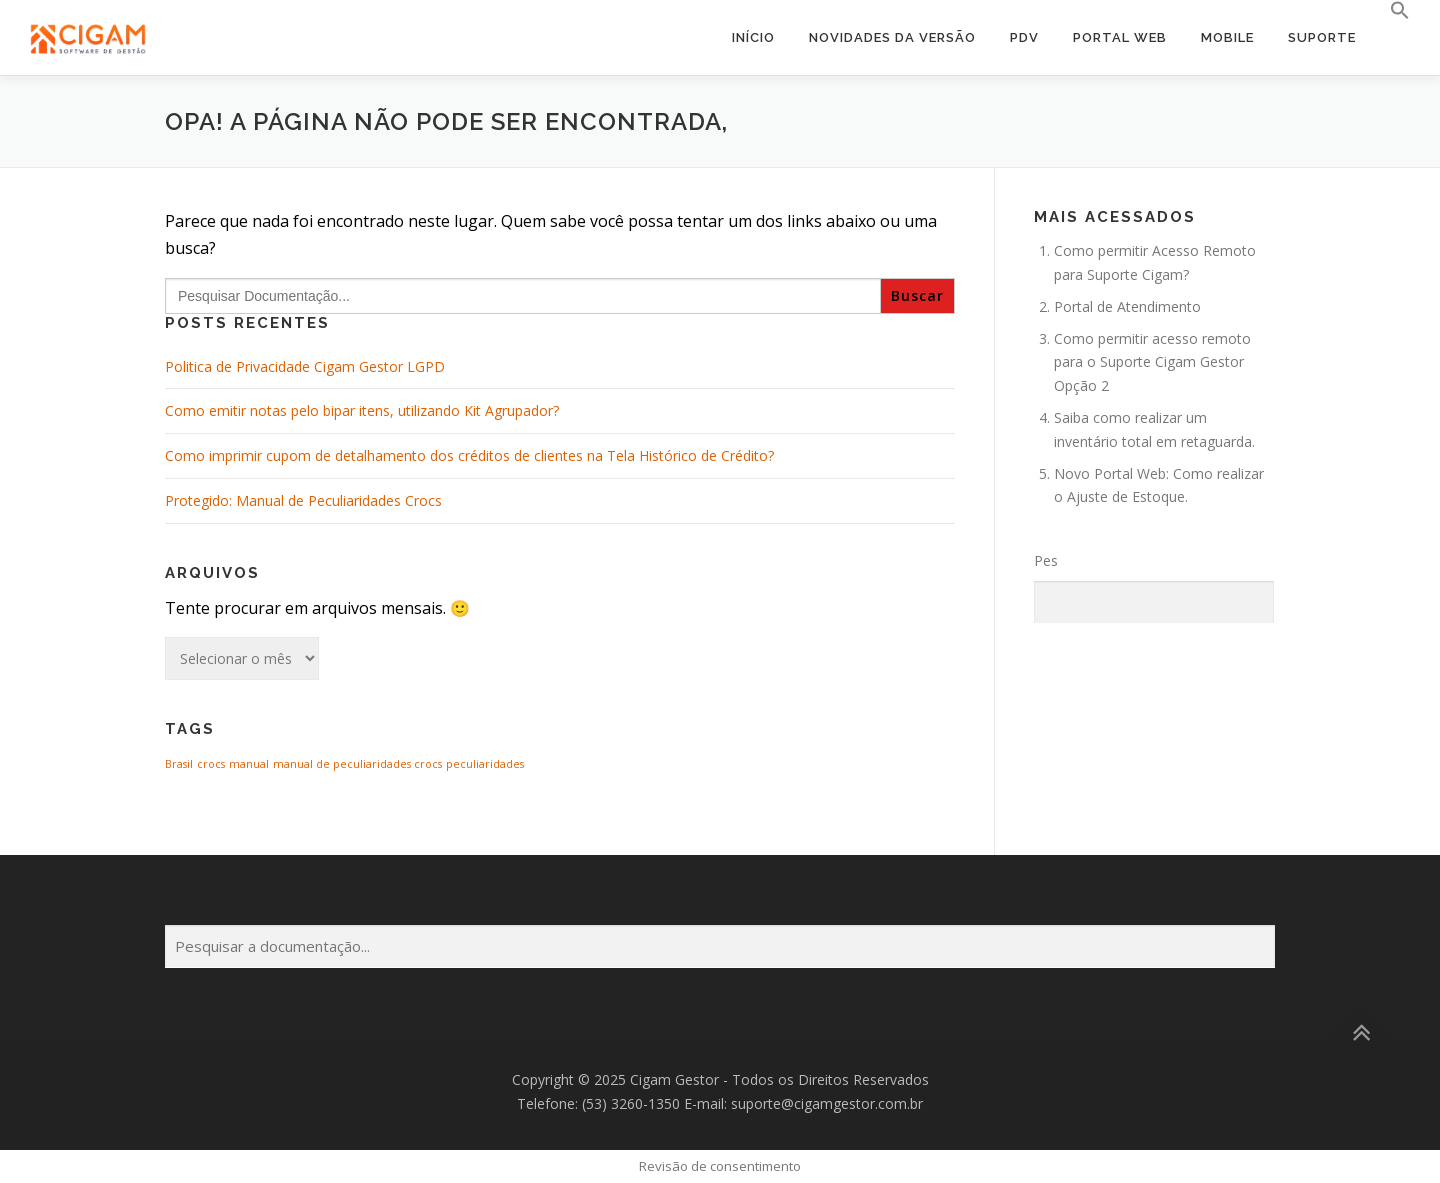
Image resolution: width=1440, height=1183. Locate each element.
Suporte (1322, 37)
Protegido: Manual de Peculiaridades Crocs (303, 500)
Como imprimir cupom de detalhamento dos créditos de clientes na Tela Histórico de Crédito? (469, 455)
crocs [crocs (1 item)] (211, 764)
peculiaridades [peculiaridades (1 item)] (485, 764)
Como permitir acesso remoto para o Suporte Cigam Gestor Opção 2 (1152, 362)
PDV (1024, 37)
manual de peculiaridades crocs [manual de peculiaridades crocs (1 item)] (357, 764)
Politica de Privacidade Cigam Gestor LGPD (305, 366)
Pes (1046, 560)
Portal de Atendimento (1127, 306)
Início (753, 37)
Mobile (1227, 37)
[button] (1391, 11)
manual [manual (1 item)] (249, 764)
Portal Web (1120, 37)
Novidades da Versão (892, 37)
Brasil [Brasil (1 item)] (179, 764)
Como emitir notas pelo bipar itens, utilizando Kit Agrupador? (362, 410)
